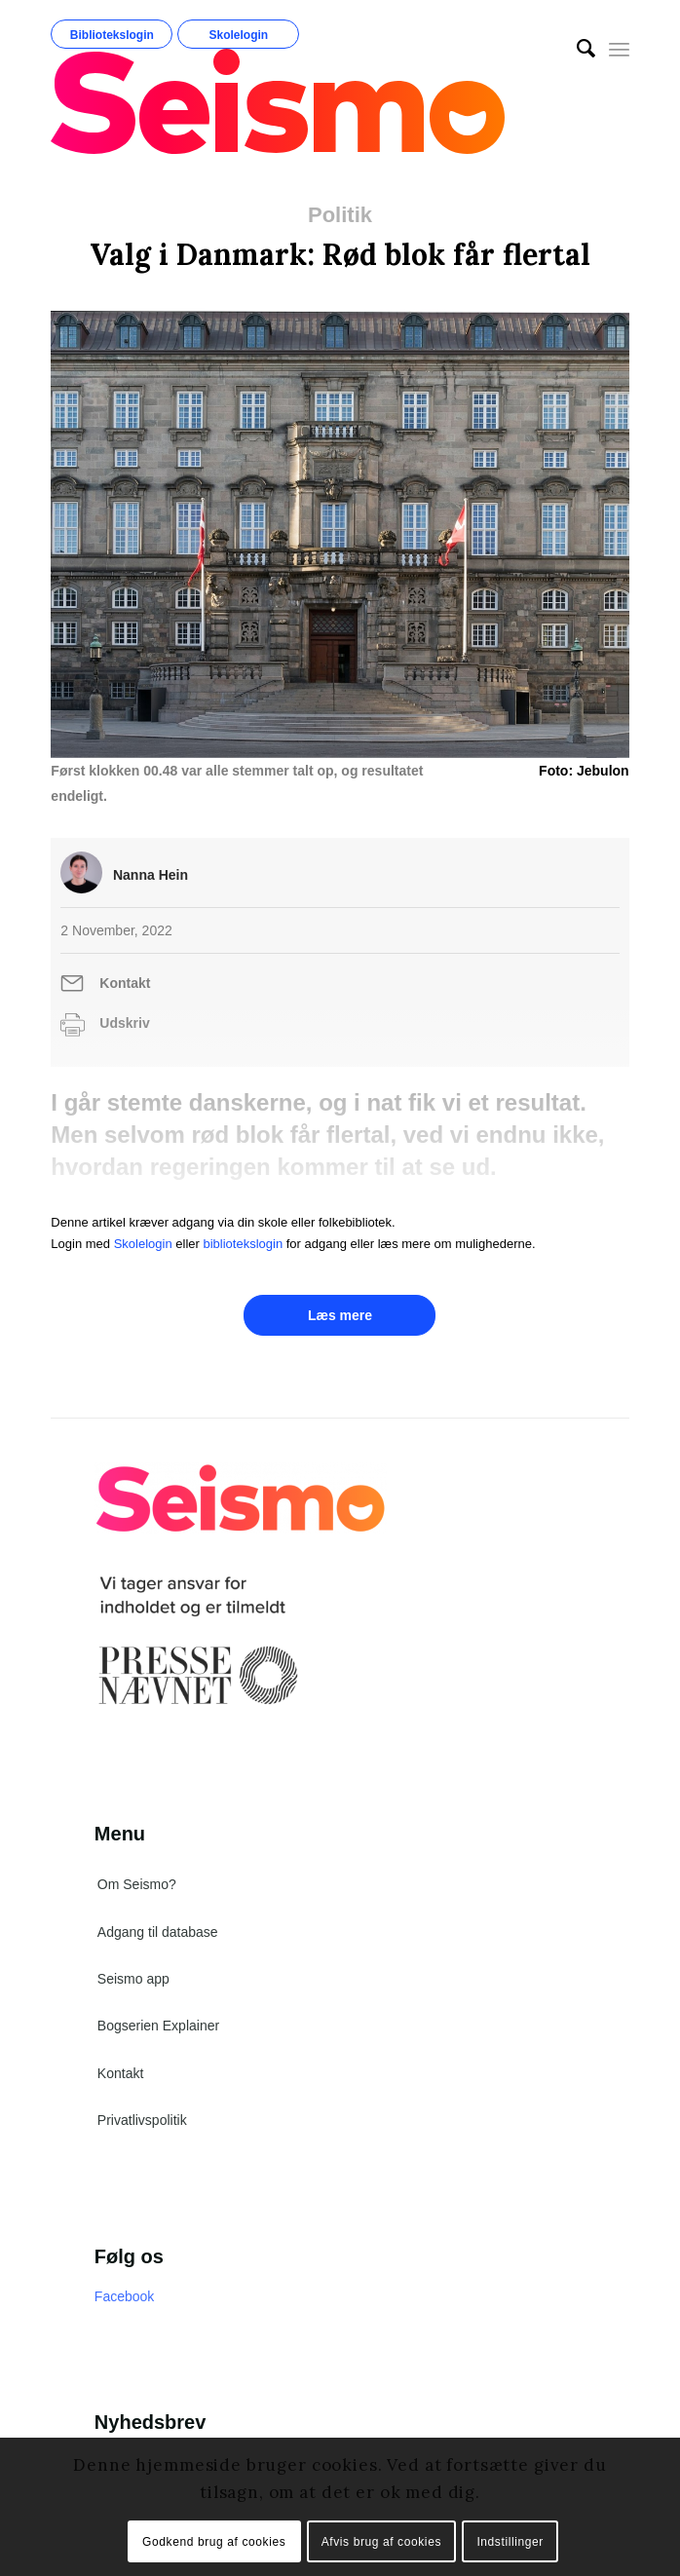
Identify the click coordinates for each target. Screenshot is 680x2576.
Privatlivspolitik (142, 2120)
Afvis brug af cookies (381, 2542)
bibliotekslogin (243, 1243)
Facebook (124, 2296)
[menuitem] (576, 49)
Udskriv (124, 1023)
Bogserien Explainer (158, 2025)
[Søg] (576, 49)
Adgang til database (157, 1932)
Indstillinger (510, 2542)
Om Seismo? (136, 1884)
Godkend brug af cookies (213, 2542)
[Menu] (619, 48)
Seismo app (133, 1979)
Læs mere (340, 1315)
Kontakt (124, 983)
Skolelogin (239, 35)
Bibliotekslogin (112, 35)
